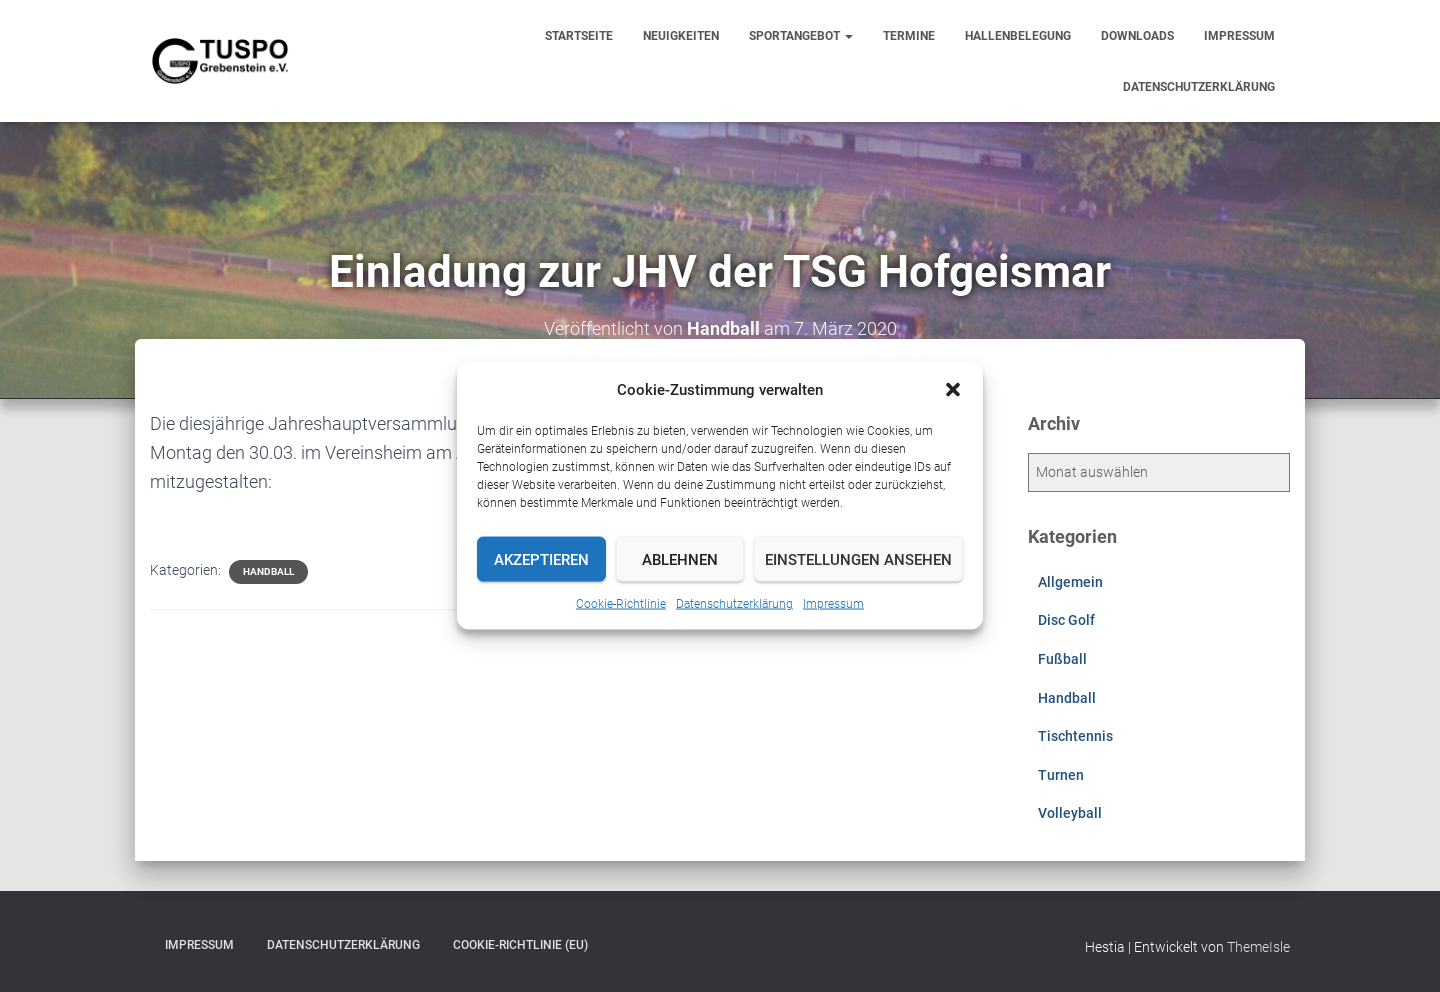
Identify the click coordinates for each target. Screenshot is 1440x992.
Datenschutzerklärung (734, 604)
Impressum (833, 604)
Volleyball (1070, 813)
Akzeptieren (541, 559)
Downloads (1137, 36)
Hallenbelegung (1018, 36)
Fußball (1062, 659)
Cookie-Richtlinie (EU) (520, 945)
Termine (909, 36)
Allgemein (1070, 582)
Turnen (1061, 775)
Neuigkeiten (681, 36)
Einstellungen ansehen (858, 559)
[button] (953, 390)
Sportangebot (801, 36)
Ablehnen (680, 559)
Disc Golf (1066, 620)
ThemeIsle (1258, 947)
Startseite (579, 36)
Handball (268, 571)
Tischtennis (1075, 736)
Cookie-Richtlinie (621, 604)
